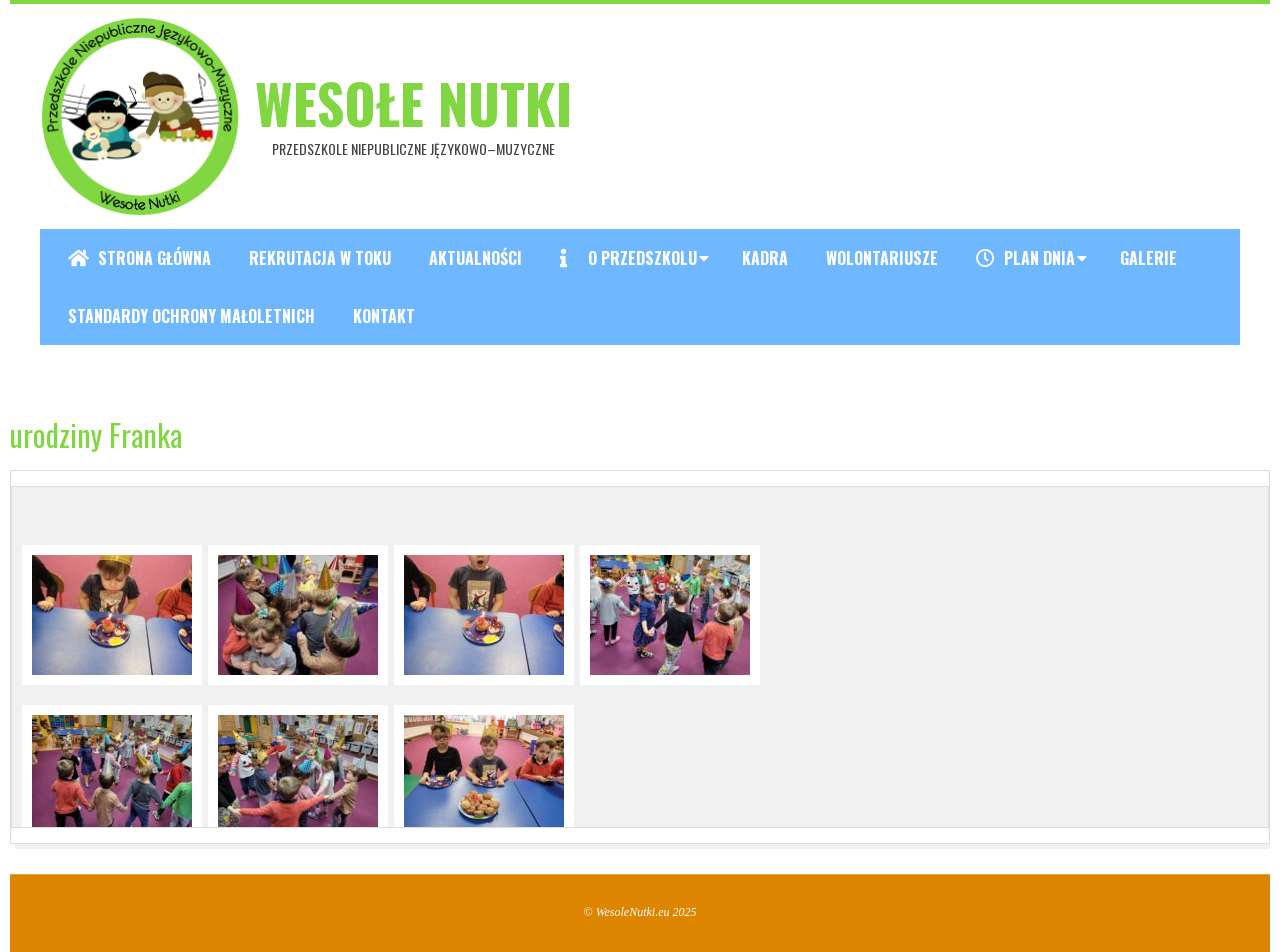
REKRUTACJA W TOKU (320, 258)
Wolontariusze (882, 258)
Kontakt (384, 316)
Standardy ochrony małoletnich (191, 316)
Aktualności (475, 258)
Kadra (765, 258)
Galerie (1148, 258)
